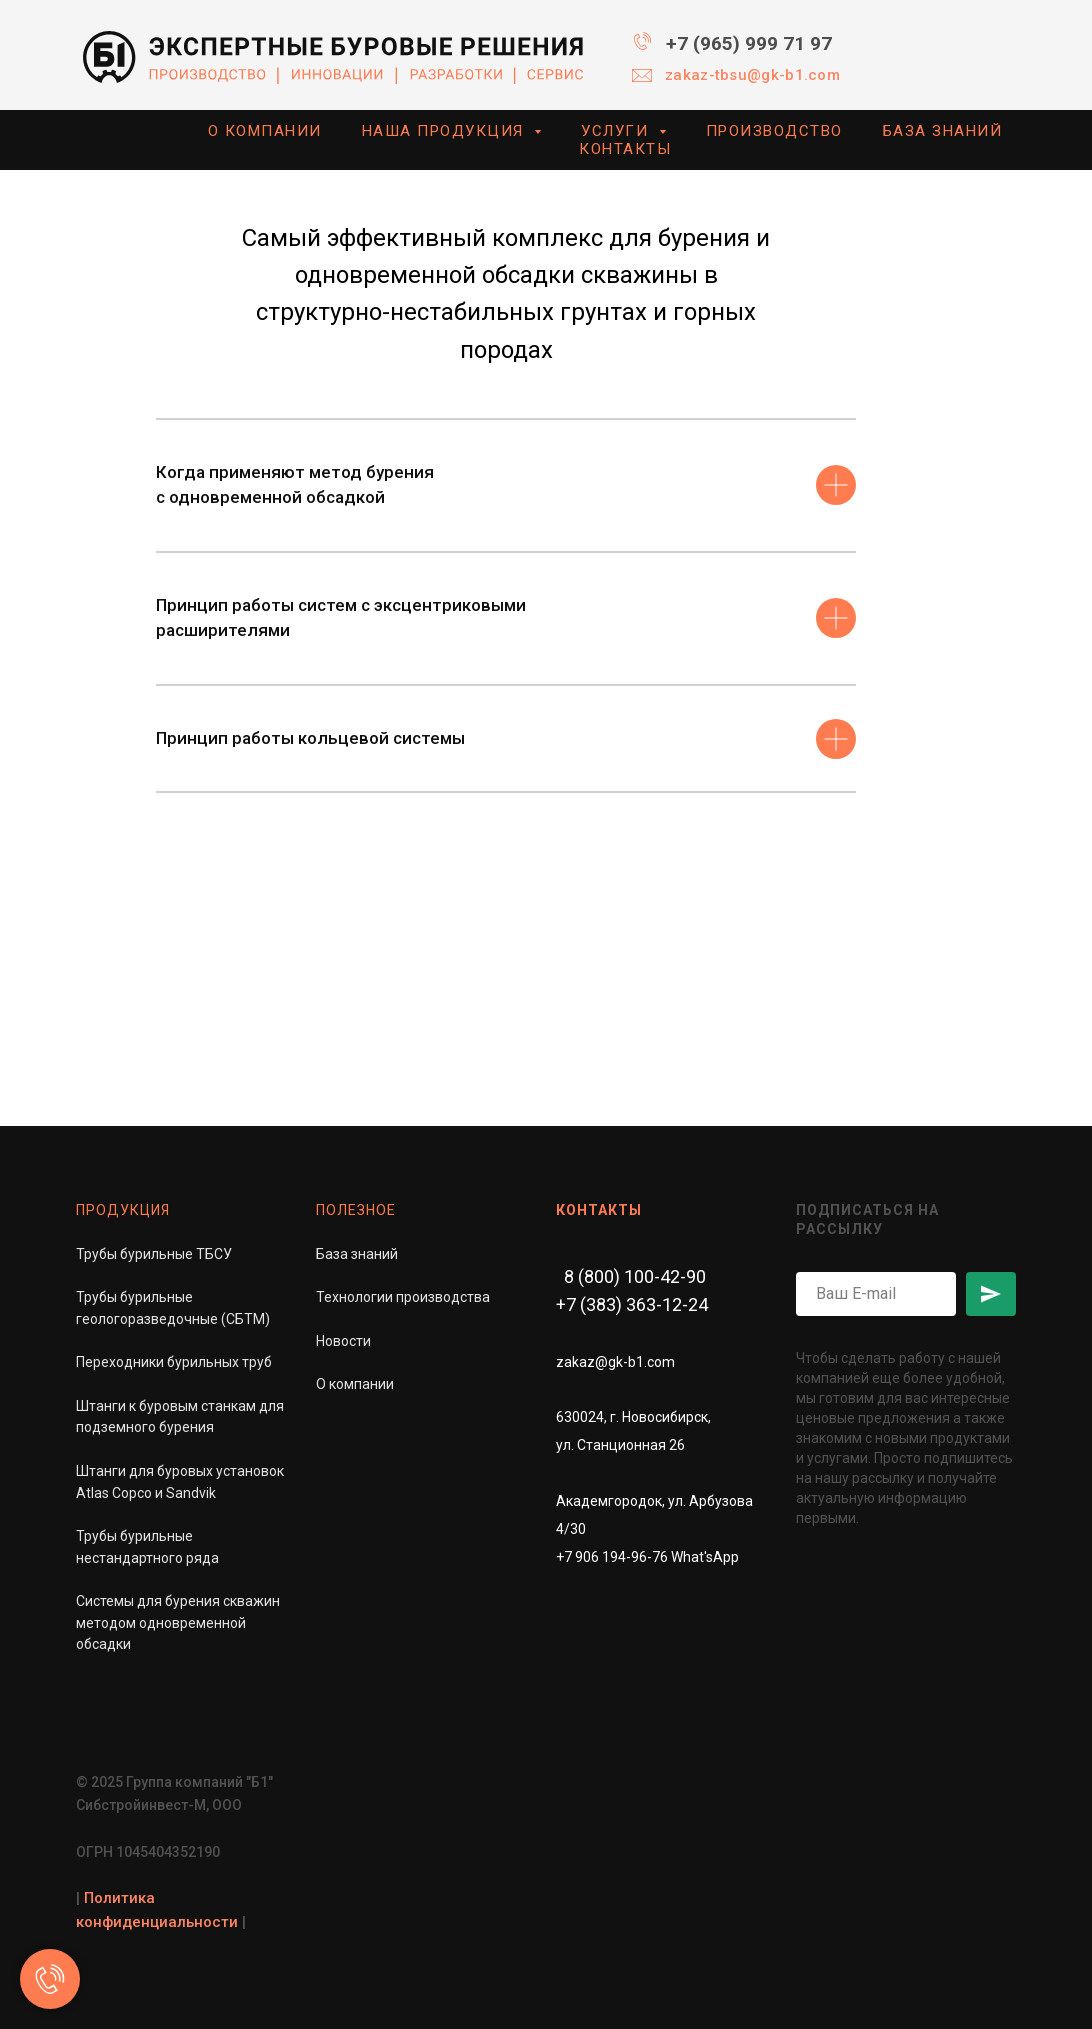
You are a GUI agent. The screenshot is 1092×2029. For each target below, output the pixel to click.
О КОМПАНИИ (265, 131)
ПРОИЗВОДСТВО (774, 131)
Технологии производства (403, 1298)
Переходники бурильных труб (174, 1363)
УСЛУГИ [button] (617, 131)
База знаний (357, 1254)
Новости (343, 1341)
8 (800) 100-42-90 (635, 1276)
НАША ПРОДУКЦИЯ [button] (446, 131)
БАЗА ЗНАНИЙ (943, 131)
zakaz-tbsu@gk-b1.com (752, 75)
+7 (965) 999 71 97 (749, 43)
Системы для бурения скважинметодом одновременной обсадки (178, 1622)
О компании (355, 1384)
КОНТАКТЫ (625, 149)
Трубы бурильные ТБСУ (154, 1254)
